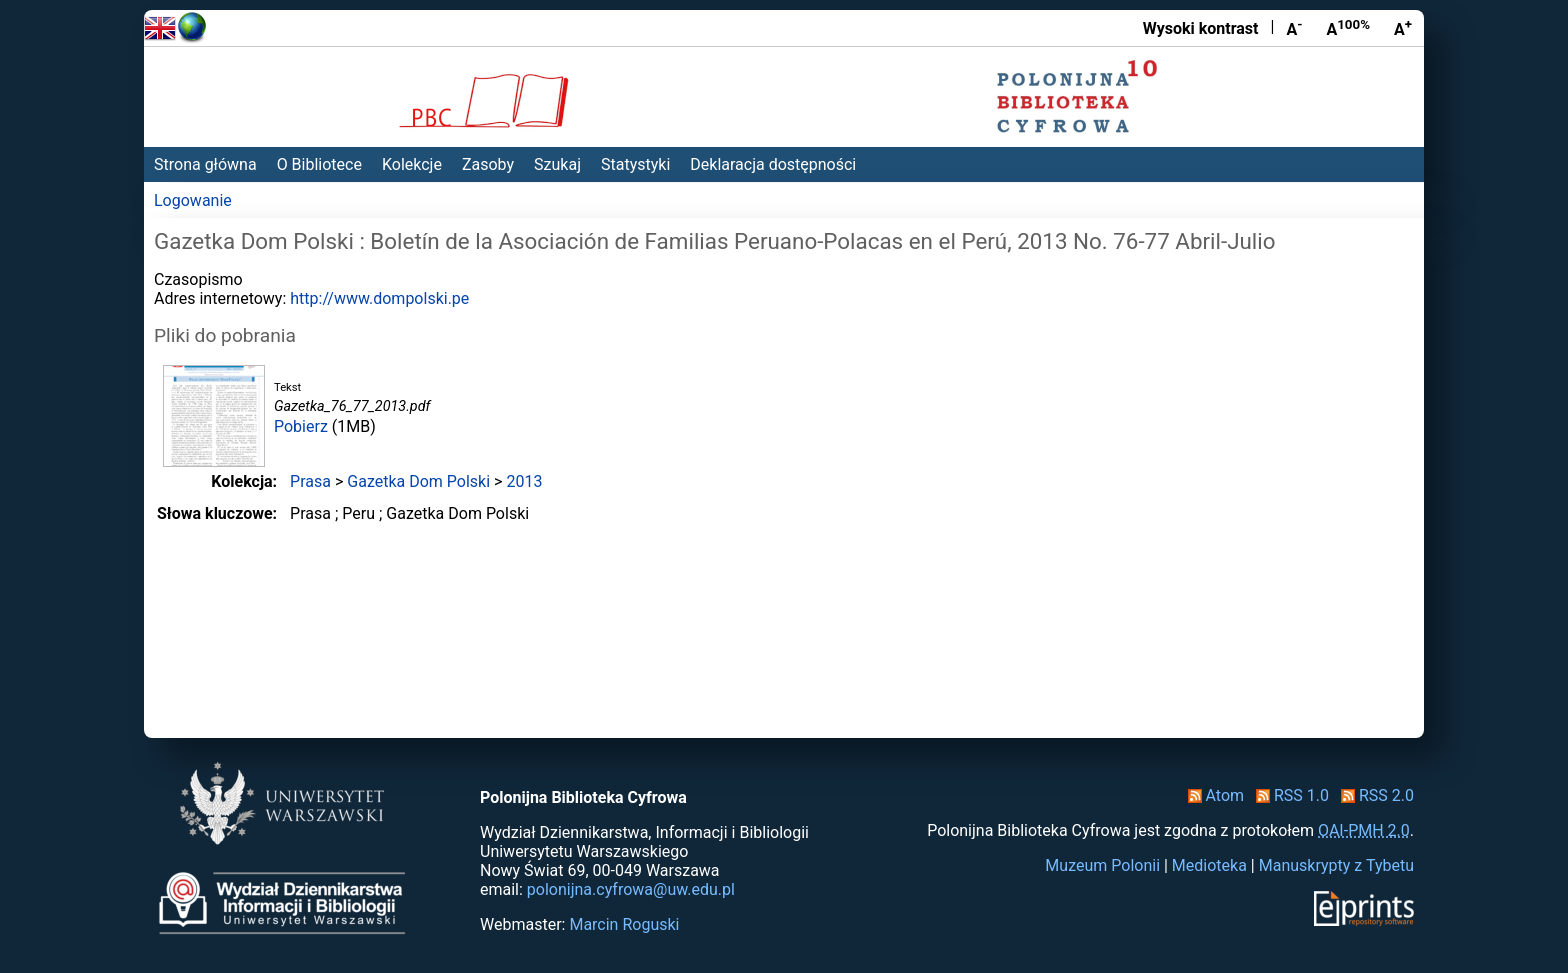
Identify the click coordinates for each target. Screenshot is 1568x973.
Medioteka (1209, 865)
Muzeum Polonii (1102, 865)
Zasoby (488, 164)
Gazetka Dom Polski (418, 481)
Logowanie (193, 200)
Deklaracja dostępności (773, 164)
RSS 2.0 (1373, 795)
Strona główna (205, 164)
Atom (1212, 795)
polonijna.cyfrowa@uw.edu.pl (631, 889)
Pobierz (301, 426)
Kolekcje (412, 164)
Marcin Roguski (624, 924)
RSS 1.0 (1288, 795)
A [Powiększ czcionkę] (1403, 28)
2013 (524, 481)
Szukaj (557, 164)
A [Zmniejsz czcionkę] (1294, 28)
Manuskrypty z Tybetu (1336, 865)
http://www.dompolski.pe (379, 298)
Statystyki (635, 164)
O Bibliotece (319, 164)
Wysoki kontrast (1201, 28)
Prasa (310, 481)
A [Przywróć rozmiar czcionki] (1348, 28)
